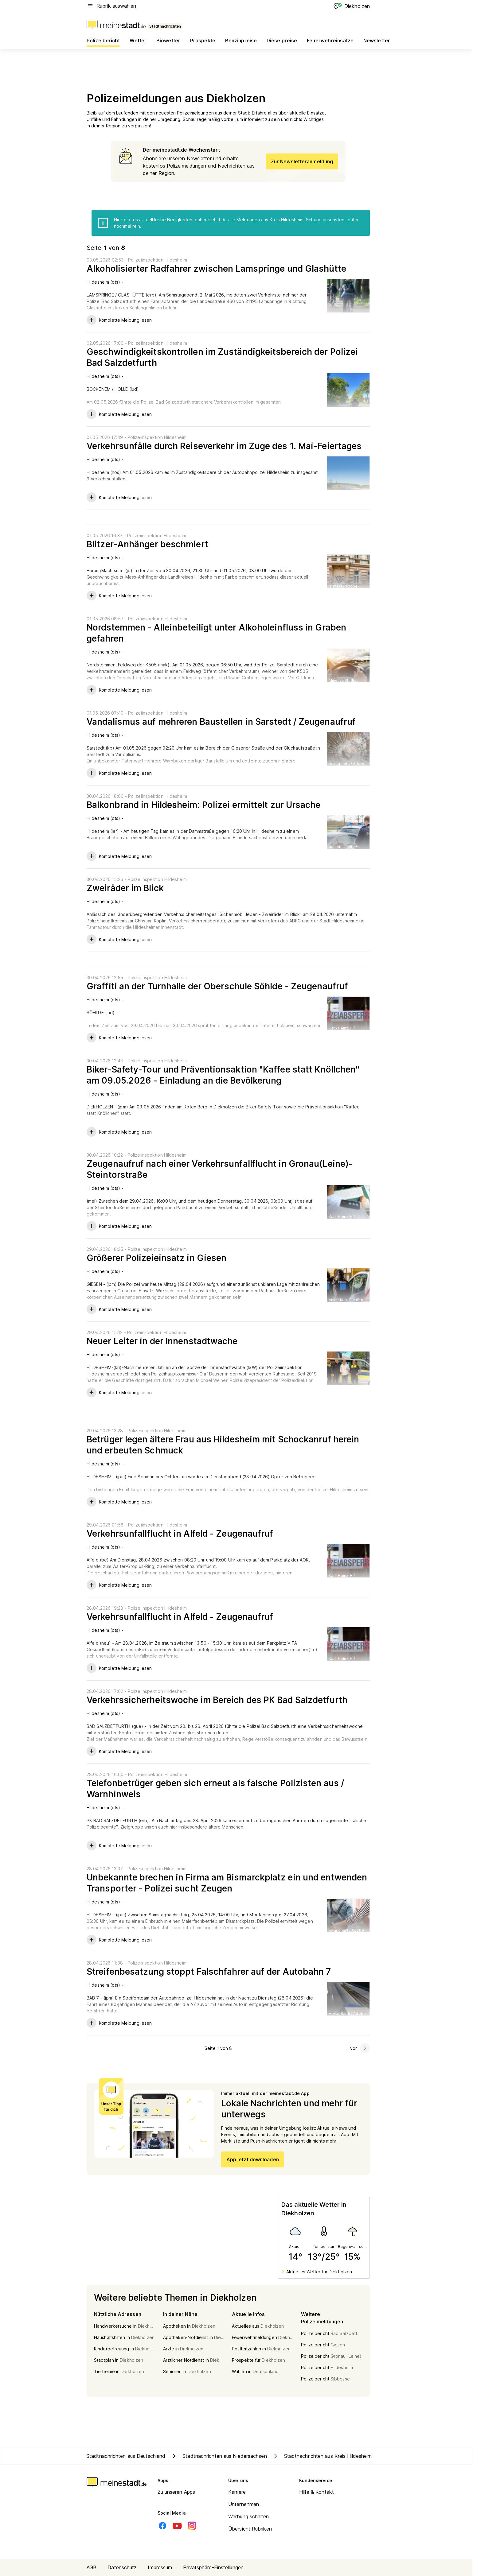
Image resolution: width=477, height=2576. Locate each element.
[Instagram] (192, 2526)
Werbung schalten (248, 2516)
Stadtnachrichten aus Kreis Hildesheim (322, 2456)
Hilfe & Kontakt (316, 2492)
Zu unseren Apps (176, 2492)
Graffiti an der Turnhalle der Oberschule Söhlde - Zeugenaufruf (217, 986)
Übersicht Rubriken (250, 2529)
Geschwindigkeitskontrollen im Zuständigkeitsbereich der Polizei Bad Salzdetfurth (222, 357)
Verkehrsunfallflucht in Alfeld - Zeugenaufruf (180, 1533)
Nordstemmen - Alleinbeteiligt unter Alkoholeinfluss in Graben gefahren (216, 633)
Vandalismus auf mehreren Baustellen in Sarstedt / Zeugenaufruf (221, 721)
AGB (91, 2567)
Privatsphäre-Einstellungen (213, 2567)
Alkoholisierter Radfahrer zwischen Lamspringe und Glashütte (216, 268)
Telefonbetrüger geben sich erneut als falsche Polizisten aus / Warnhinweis (215, 1788)
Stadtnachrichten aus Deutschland (125, 2456)
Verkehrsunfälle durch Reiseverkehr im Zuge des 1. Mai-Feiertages (224, 446)
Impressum (160, 2567)
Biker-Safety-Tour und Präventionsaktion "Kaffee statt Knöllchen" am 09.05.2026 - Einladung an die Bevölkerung (223, 1075)
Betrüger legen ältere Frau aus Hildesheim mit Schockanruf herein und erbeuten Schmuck (223, 1445)
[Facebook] (162, 2526)
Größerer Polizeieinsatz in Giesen (156, 1258)
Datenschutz (122, 2567)
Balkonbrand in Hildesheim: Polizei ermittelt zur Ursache (204, 805)
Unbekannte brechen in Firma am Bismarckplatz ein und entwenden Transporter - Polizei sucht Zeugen (227, 1883)
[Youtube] (177, 2526)
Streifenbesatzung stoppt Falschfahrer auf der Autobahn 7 (209, 1971)
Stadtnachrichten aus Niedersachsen (218, 2456)
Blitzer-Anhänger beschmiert (147, 544)
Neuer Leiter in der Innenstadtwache (162, 1341)
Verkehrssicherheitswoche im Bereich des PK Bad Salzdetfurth (217, 1700)
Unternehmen (243, 2504)
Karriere (237, 2492)
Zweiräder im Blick (125, 888)
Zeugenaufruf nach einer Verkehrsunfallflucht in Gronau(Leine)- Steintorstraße (220, 1169)
